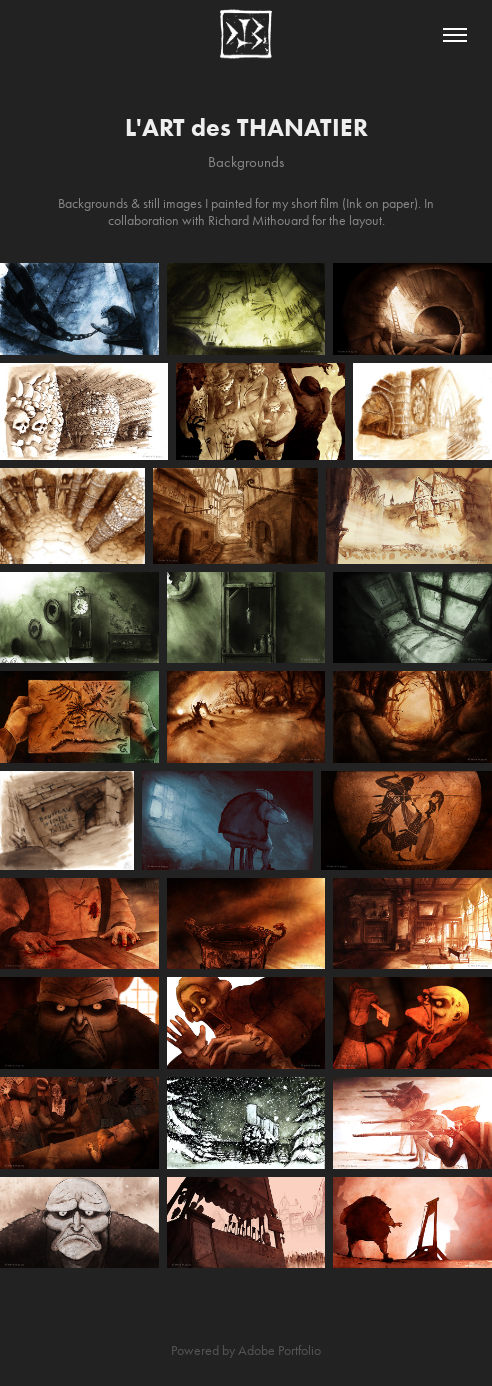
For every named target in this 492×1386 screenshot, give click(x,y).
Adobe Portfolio (279, 1350)
